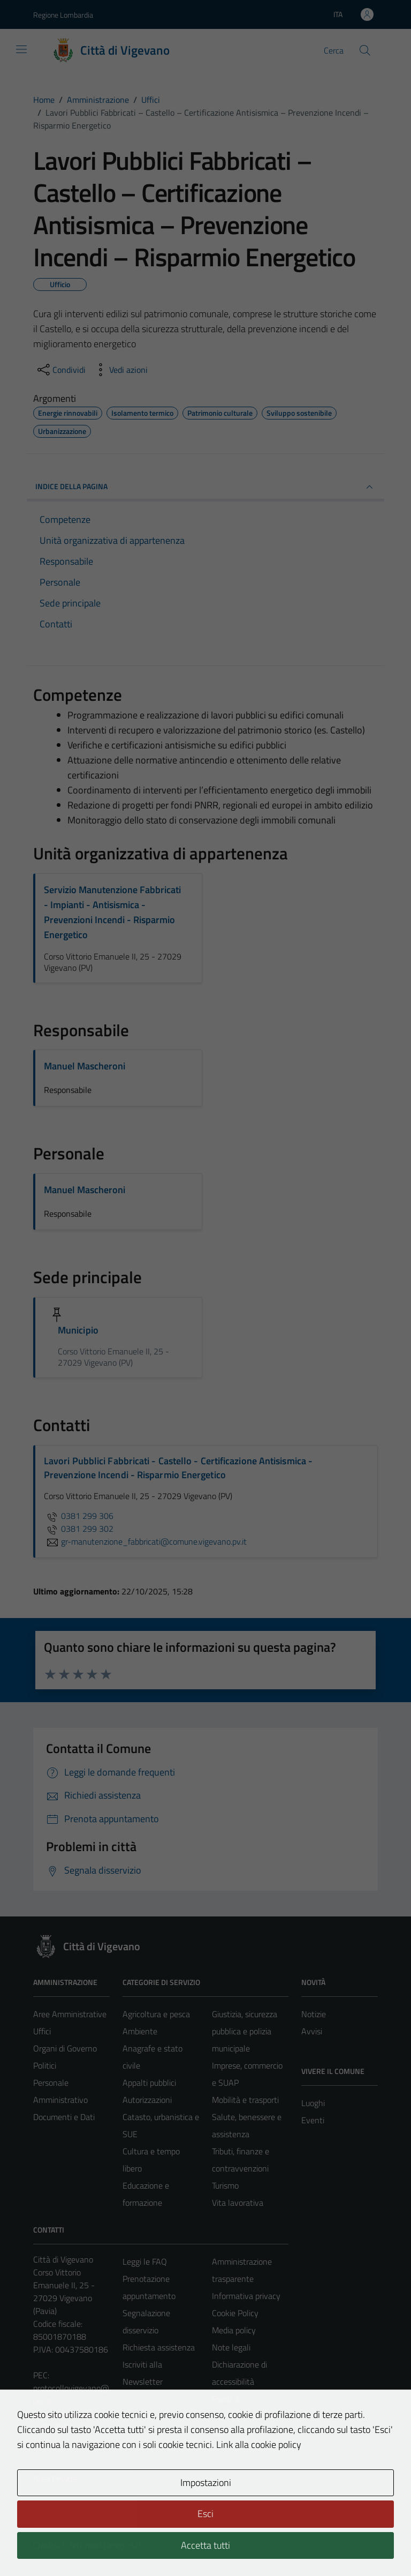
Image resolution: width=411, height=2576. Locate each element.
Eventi (312, 2120)
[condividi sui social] (60, 369)
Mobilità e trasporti (245, 2099)
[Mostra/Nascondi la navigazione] (21, 49)
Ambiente (140, 2031)
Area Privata (55, 2478)
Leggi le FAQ (145, 2261)
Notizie (313, 2014)
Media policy (234, 2330)
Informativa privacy (246, 2295)
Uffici (42, 2031)
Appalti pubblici (149, 2082)
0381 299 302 (78, 1528)
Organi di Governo (65, 2048)
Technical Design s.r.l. (106, 2544)
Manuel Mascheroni (84, 1066)
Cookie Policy (235, 2313)
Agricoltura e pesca (156, 2014)
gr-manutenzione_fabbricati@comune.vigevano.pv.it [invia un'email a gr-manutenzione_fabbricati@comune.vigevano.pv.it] (145, 1541)
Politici (44, 2065)
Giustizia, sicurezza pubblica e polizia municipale (244, 2031)
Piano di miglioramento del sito (244, 2415)
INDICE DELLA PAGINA (205, 487)
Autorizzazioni (147, 2099)
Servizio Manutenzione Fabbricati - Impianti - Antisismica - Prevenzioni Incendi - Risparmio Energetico (112, 912)
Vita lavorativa (237, 2202)
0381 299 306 (78, 1515)
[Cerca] (365, 50)
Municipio (78, 1330)
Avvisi (311, 2031)
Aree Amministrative (69, 2014)
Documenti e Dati (64, 2116)
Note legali (231, 2347)
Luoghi (313, 2102)
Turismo (225, 2185)
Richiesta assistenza (159, 2347)
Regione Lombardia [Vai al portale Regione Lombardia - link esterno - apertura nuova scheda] (63, 14)
